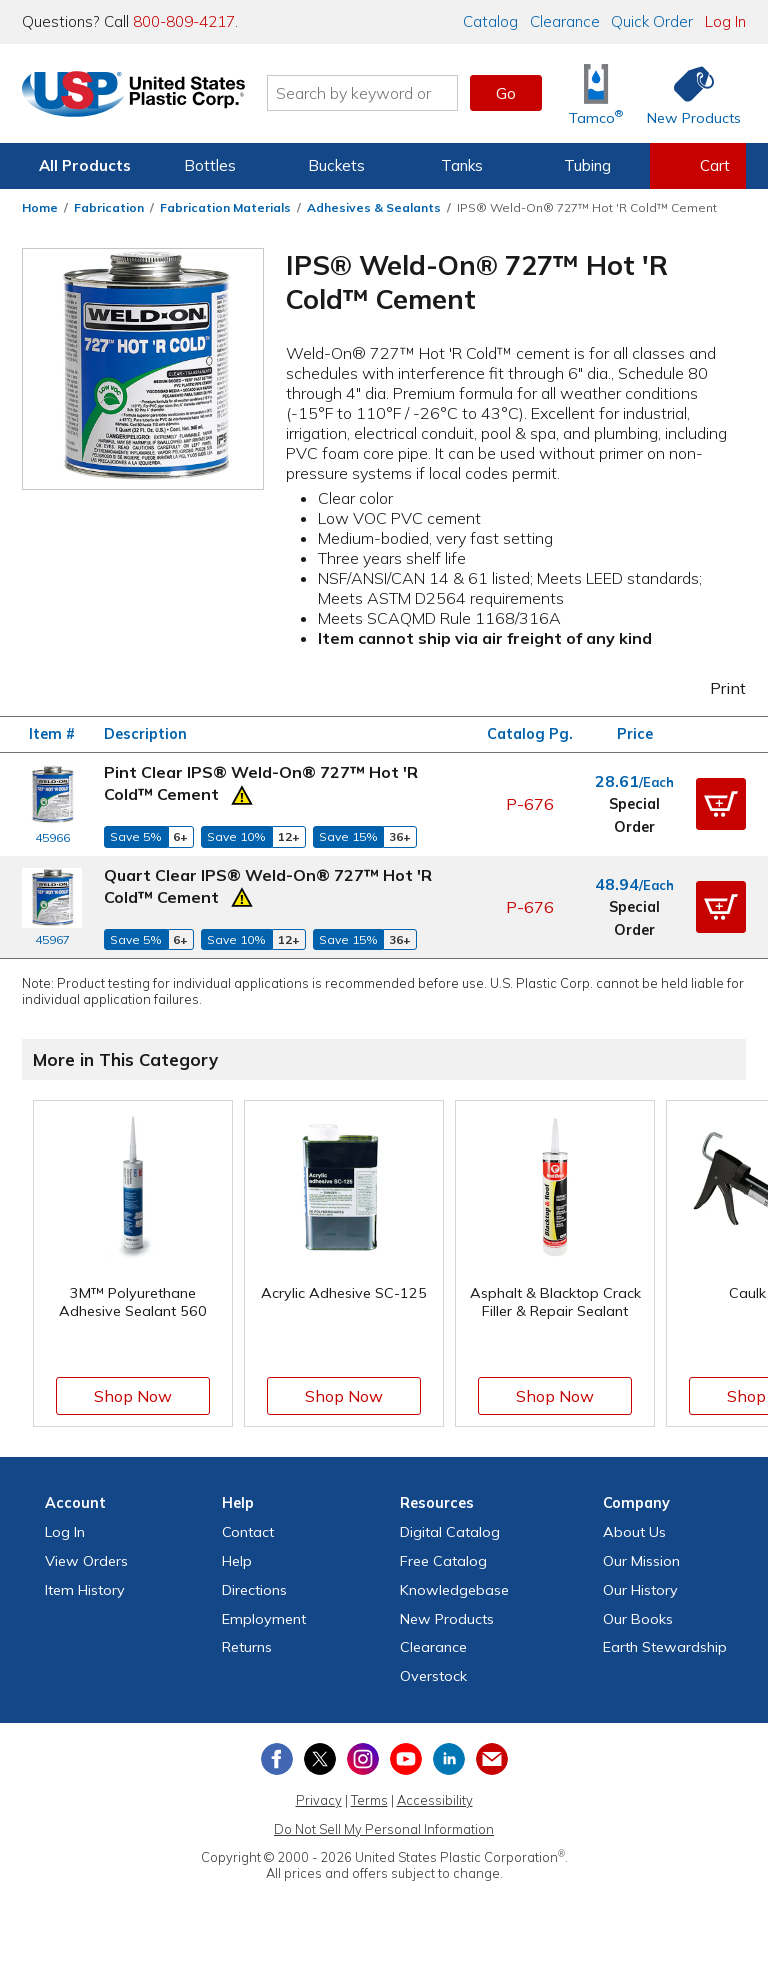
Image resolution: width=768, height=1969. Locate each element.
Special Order (634, 815)
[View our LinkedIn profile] (449, 1759)
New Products (447, 1619)
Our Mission (641, 1561)
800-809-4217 (184, 21)
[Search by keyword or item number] (369, 93)
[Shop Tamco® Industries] (596, 93)
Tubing (587, 165)
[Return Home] (140, 97)
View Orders (86, 1561)
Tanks (462, 165)
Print (715, 688)
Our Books (638, 1619)
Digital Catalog (450, 1532)
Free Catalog (443, 1561)
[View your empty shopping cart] (698, 166)
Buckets (336, 165)
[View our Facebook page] (277, 1759)
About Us (634, 1532)
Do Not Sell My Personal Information (384, 1829)
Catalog (490, 21)
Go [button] (506, 93)
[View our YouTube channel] (406, 1759)
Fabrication (109, 207)
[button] (721, 804)
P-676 (530, 804)
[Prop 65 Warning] (242, 793)
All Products (85, 165)
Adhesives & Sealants (374, 207)
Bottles (210, 165)
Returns (247, 1647)
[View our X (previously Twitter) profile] (320, 1759)
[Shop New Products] (687, 93)
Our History (640, 1590)
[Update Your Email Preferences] (492, 1759)
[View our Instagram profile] (363, 1759)
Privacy (319, 1800)
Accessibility (435, 1800)
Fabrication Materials (225, 207)
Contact (248, 1532)
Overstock (433, 1676)
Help (237, 1561)
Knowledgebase (454, 1590)
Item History (85, 1590)
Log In (725, 21)
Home (40, 207)
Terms (369, 1800)
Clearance (565, 21)
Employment (264, 1619)
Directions (254, 1590)
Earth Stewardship (665, 1647)
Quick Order (652, 21)
